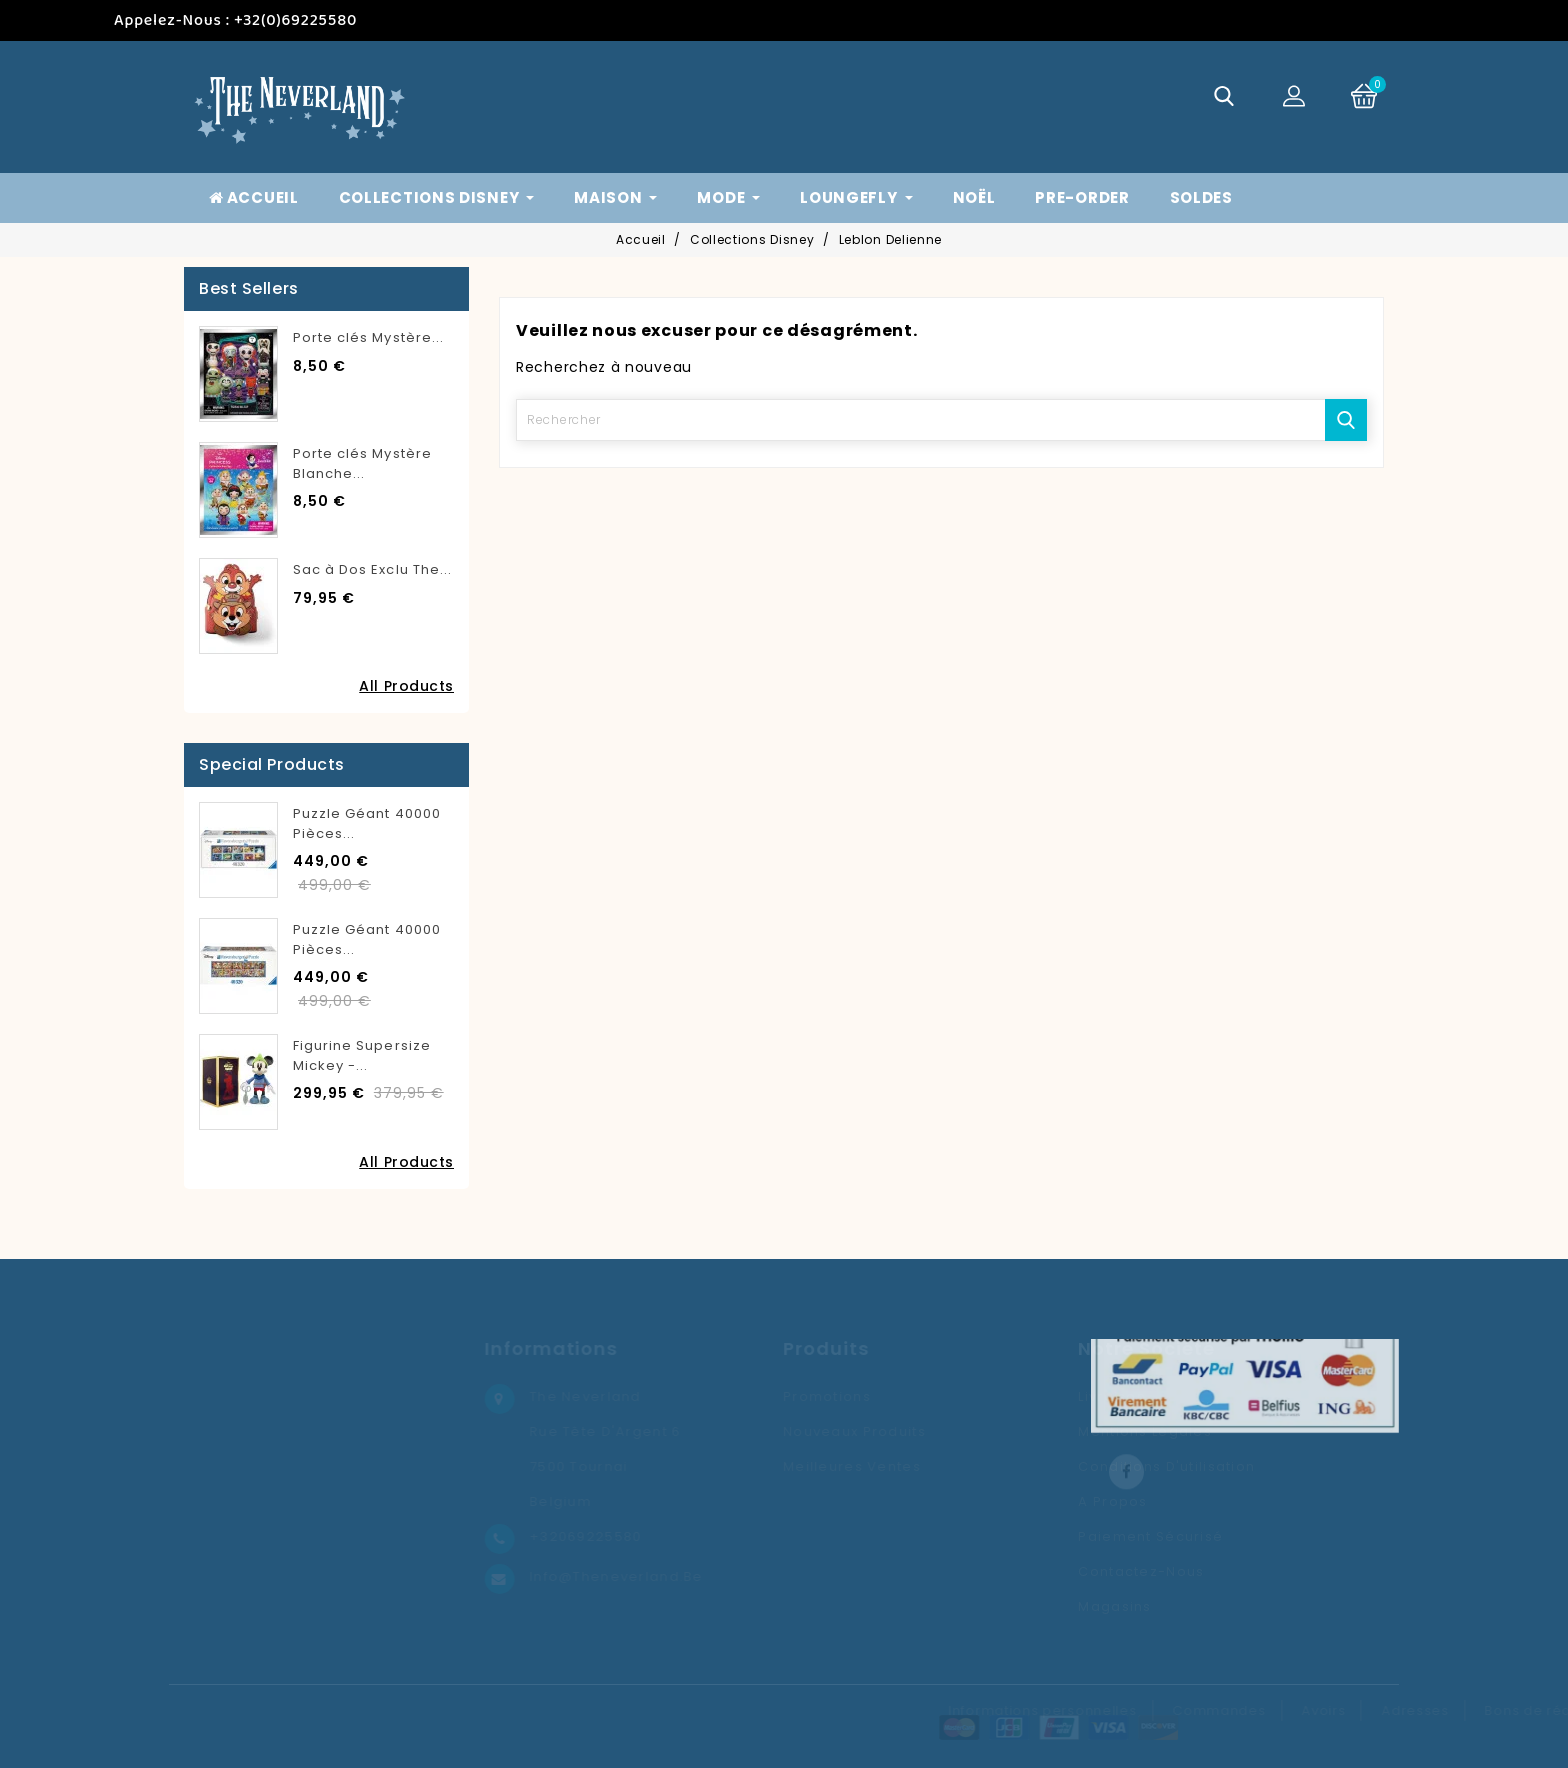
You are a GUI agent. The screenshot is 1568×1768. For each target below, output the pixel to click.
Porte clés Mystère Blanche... (362, 463)
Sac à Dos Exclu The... (372, 569)
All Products (406, 686)
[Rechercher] (941, 420)
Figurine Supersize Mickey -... (362, 1055)
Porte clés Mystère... (368, 337)
